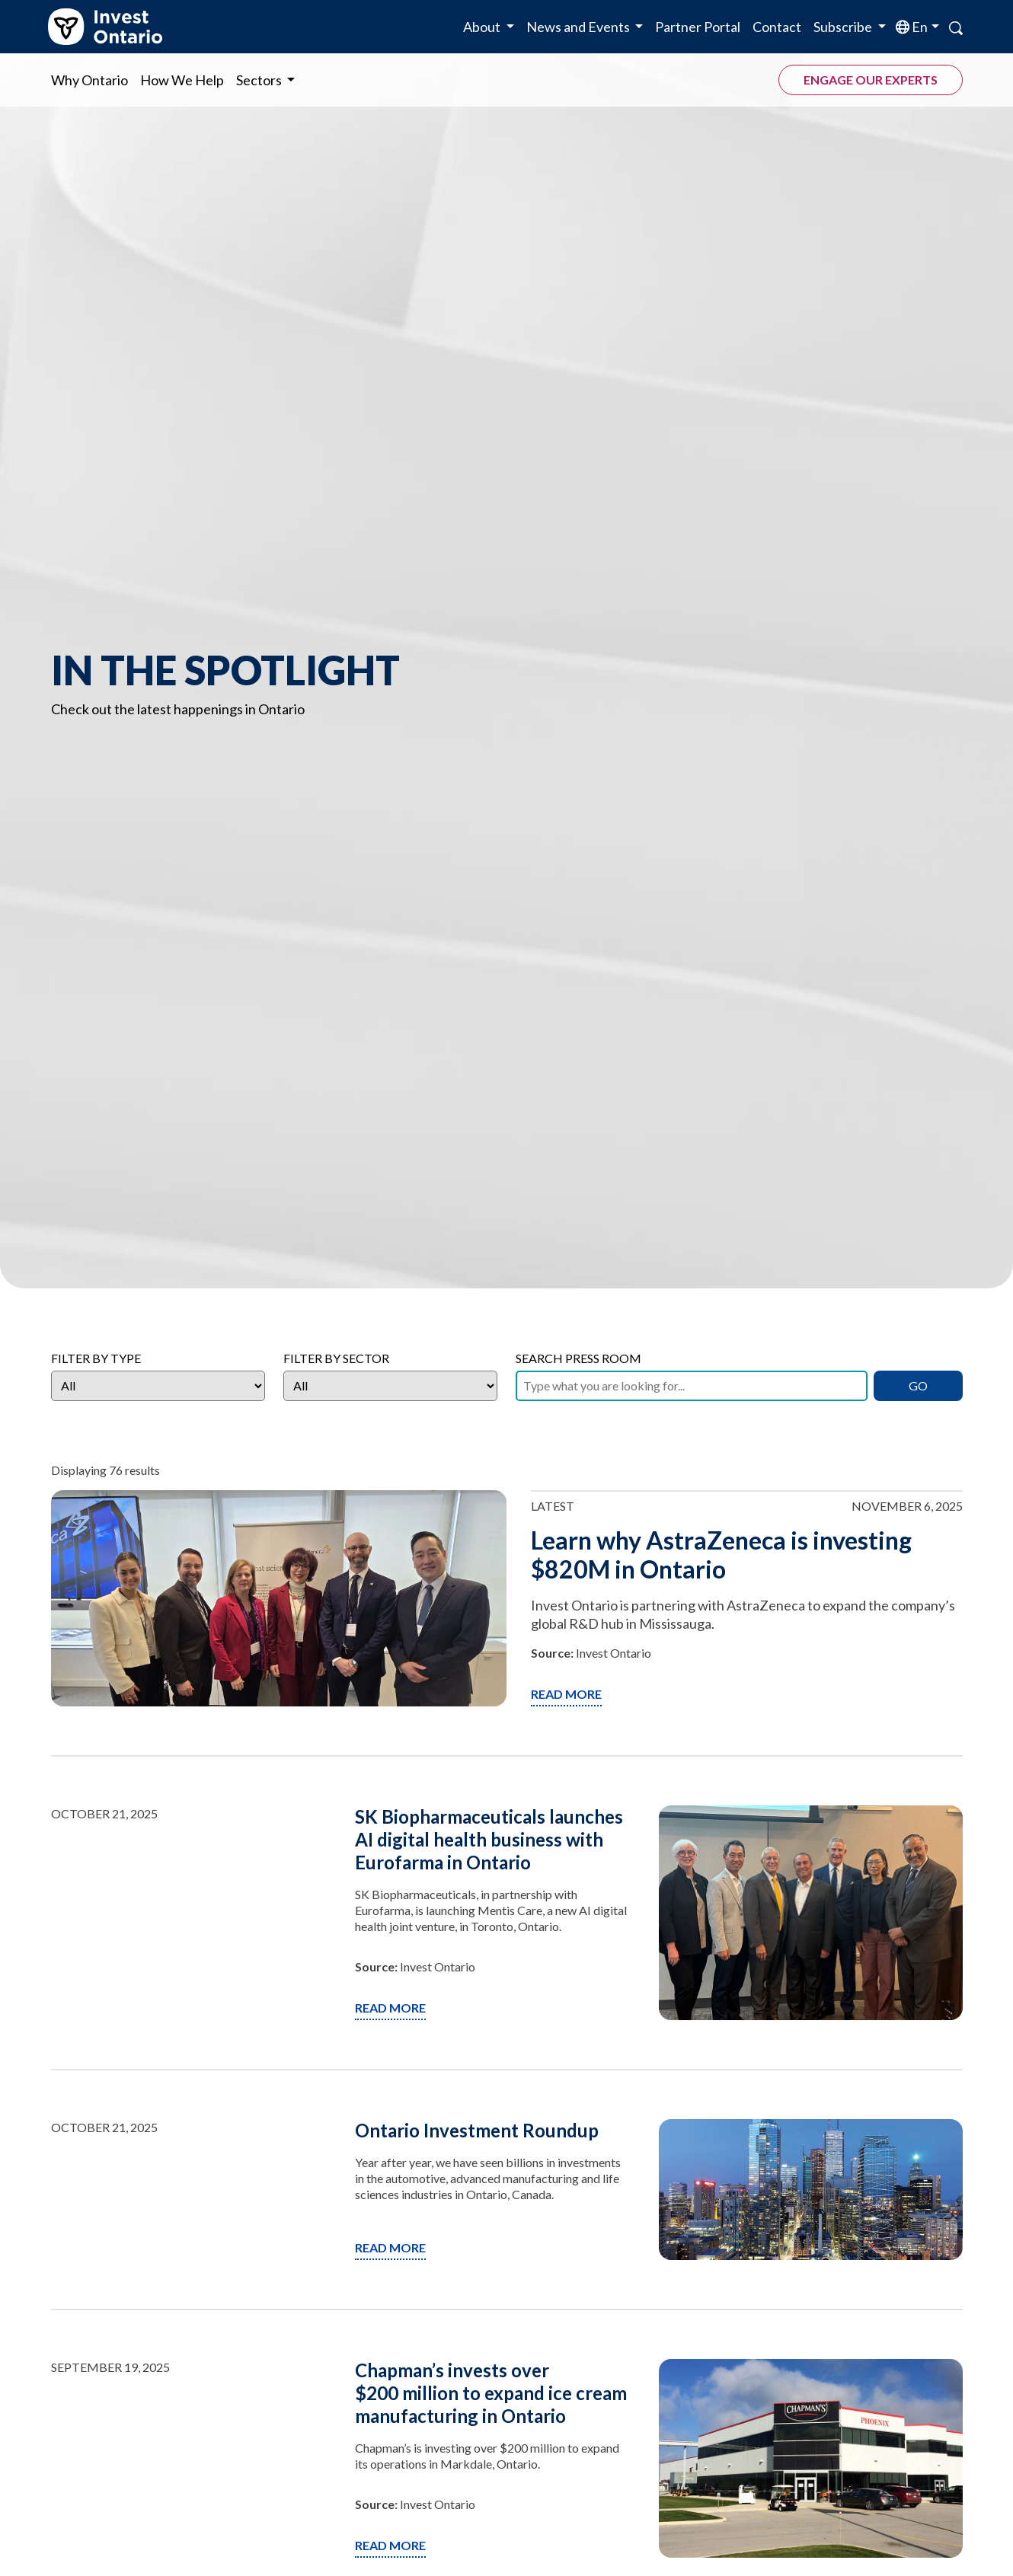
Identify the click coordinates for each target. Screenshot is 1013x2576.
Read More (566, 1694)
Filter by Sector (336, 1358)
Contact (777, 26)
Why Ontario (89, 80)
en (918, 26)
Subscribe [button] (843, 26)
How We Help (182, 80)
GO (918, 1385)
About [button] (483, 26)
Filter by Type (96, 1358)
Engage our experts (871, 79)
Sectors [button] (260, 80)
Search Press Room (578, 1358)
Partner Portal (697, 26)
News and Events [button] (579, 26)
